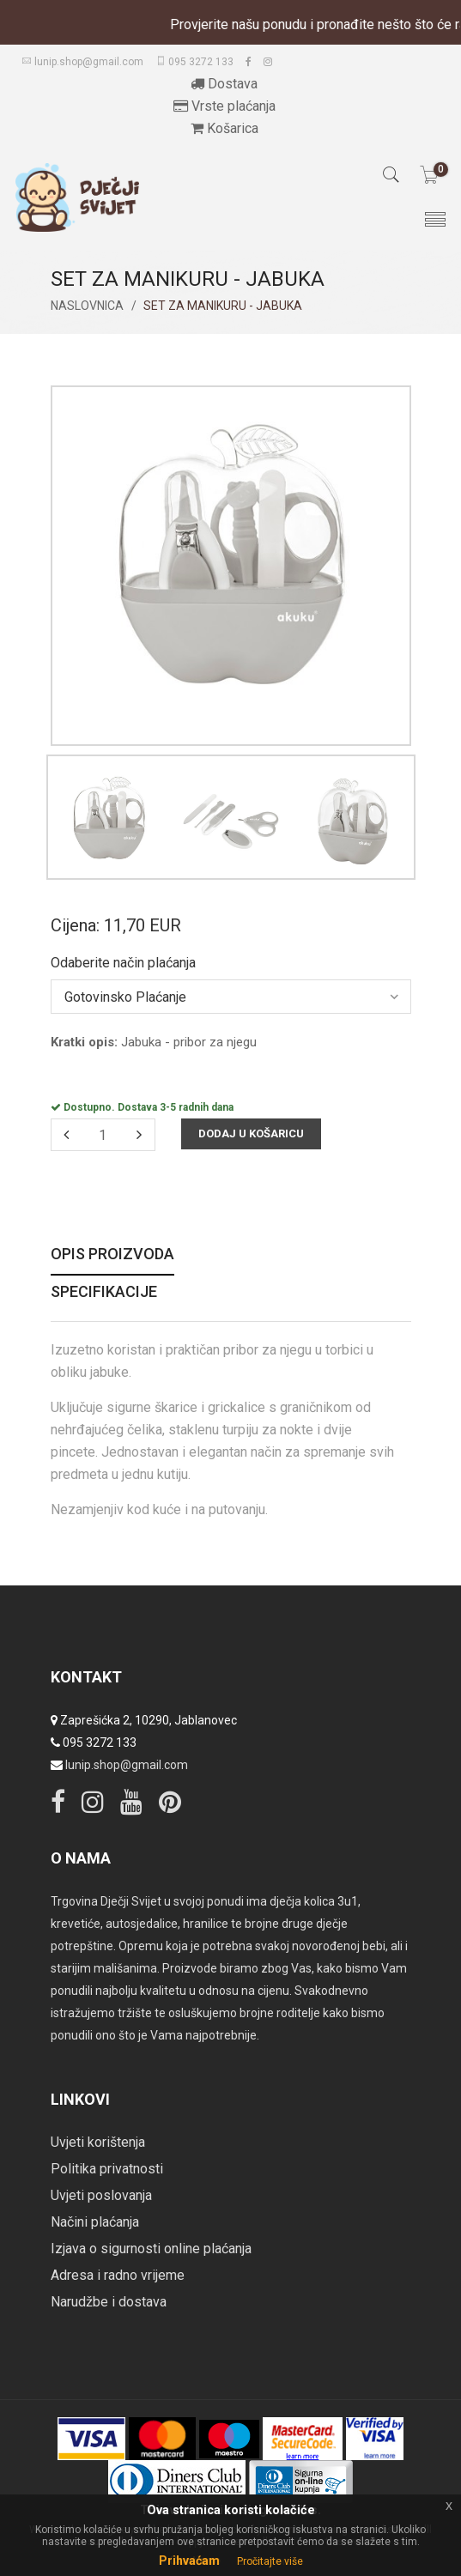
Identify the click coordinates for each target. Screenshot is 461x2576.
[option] (109, 821)
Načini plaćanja (95, 2222)
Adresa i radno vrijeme (118, 2275)
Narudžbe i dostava (109, 2302)
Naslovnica (87, 305)
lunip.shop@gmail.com (82, 62)
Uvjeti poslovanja (101, 2195)
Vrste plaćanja (224, 106)
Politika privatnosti (107, 2169)
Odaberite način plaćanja (123, 963)
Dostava (224, 84)
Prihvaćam (189, 2560)
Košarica (224, 128)
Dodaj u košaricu (251, 1133)
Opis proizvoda (112, 1254)
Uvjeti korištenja (98, 2142)
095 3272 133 (194, 62)
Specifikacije (104, 1292)
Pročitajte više (270, 2561)
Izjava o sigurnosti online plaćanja (151, 2248)
